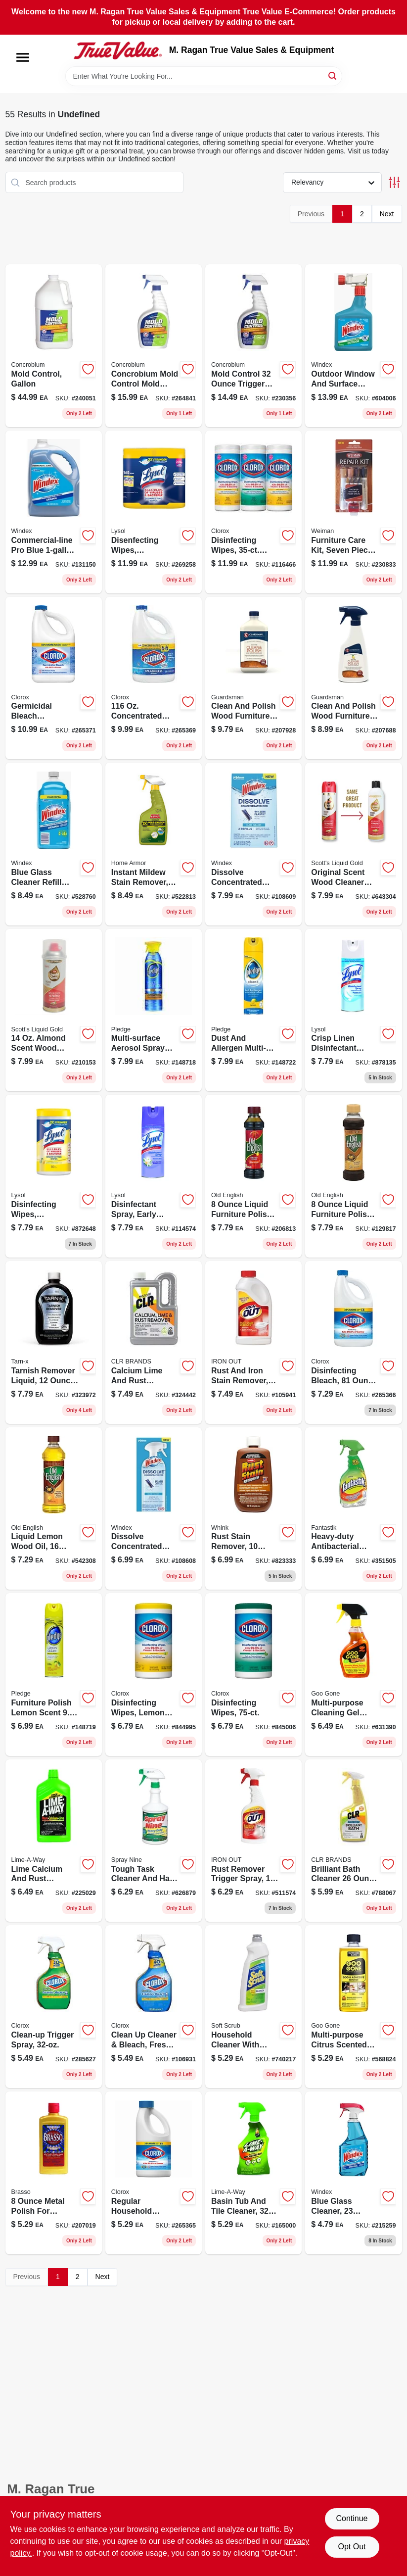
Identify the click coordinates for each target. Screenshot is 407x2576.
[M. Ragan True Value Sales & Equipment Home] (117, 50)
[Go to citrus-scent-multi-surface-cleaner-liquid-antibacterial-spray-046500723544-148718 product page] (153, 1010)
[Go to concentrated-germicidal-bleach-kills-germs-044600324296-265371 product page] (53, 678)
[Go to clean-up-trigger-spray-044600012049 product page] (53, 2006)
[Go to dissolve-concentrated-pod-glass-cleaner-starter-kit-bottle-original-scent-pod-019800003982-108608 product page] (153, 1508)
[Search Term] (203, 76)
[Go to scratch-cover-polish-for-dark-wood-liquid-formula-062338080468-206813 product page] (253, 1176)
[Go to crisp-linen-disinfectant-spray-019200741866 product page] (353, 1010)
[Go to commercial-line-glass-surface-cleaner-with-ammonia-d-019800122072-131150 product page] (53, 512)
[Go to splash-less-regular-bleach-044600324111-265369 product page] (153, 678)
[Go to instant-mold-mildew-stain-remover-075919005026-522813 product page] (153, 844)
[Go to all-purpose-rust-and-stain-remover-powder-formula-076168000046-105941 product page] (253, 1342)
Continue (351, 2518)
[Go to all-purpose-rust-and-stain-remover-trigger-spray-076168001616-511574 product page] (253, 1840)
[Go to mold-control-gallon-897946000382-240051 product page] (53, 345)
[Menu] (22, 57)
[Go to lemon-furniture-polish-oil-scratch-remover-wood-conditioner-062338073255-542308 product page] (53, 1508)
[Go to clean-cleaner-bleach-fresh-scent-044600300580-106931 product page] (153, 2006)
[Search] (333, 75)
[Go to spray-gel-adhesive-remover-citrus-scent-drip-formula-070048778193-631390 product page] (353, 1674)
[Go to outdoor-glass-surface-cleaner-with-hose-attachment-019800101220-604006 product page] (353, 345)
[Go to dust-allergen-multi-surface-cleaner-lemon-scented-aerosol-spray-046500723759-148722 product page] (253, 1010)
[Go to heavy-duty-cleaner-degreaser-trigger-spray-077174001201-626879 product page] (153, 1840)
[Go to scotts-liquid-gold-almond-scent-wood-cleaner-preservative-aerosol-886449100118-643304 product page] (353, 844)
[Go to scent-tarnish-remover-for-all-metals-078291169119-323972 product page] (53, 1342)
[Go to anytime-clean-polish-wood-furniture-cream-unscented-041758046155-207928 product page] (253, 678)
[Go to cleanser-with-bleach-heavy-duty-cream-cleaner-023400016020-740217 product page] (253, 2006)
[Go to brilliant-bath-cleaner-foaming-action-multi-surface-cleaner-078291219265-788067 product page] (353, 1840)
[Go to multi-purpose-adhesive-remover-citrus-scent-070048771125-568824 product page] (353, 2006)
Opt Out (351, 2546)
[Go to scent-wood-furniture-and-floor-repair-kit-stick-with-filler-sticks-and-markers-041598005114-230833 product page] (353, 512)
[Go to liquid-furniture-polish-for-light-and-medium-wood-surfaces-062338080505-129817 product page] (353, 1176)
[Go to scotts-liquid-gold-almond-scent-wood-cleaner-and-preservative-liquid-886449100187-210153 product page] (53, 1010)
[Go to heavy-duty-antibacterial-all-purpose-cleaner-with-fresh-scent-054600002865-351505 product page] (353, 1508)
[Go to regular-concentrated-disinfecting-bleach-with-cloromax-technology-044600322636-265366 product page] (353, 1342)
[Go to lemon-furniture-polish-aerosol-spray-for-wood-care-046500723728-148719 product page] (53, 1674)
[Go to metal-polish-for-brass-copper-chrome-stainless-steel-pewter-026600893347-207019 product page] (53, 2172)
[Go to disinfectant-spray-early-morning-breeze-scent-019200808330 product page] (153, 1176)
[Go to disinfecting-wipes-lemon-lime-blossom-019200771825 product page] (53, 1176)
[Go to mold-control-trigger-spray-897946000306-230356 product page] (253, 345)
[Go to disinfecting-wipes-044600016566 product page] (253, 1674)
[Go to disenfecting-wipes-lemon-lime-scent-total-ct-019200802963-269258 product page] (153, 512)
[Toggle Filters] (394, 182)
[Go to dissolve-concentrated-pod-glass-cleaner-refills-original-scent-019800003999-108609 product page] (253, 844)
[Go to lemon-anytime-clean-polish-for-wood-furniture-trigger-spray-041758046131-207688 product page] (353, 678)
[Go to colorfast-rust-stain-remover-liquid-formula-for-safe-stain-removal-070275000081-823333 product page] (253, 1508)
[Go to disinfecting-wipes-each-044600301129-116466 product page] (253, 512)
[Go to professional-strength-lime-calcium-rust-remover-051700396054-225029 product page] (53, 1840)
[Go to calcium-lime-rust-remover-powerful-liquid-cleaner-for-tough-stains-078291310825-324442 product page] (153, 1342)
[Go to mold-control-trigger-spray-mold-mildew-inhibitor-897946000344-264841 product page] (153, 345)
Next (387, 214)
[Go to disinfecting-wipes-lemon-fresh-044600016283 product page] (153, 1674)
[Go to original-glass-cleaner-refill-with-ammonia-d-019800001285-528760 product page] (53, 844)
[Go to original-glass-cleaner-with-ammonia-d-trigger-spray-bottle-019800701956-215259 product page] (353, 2172)
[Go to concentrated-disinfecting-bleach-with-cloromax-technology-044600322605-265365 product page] (153, 2172)
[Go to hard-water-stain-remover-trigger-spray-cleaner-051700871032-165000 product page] (253, 2172)
